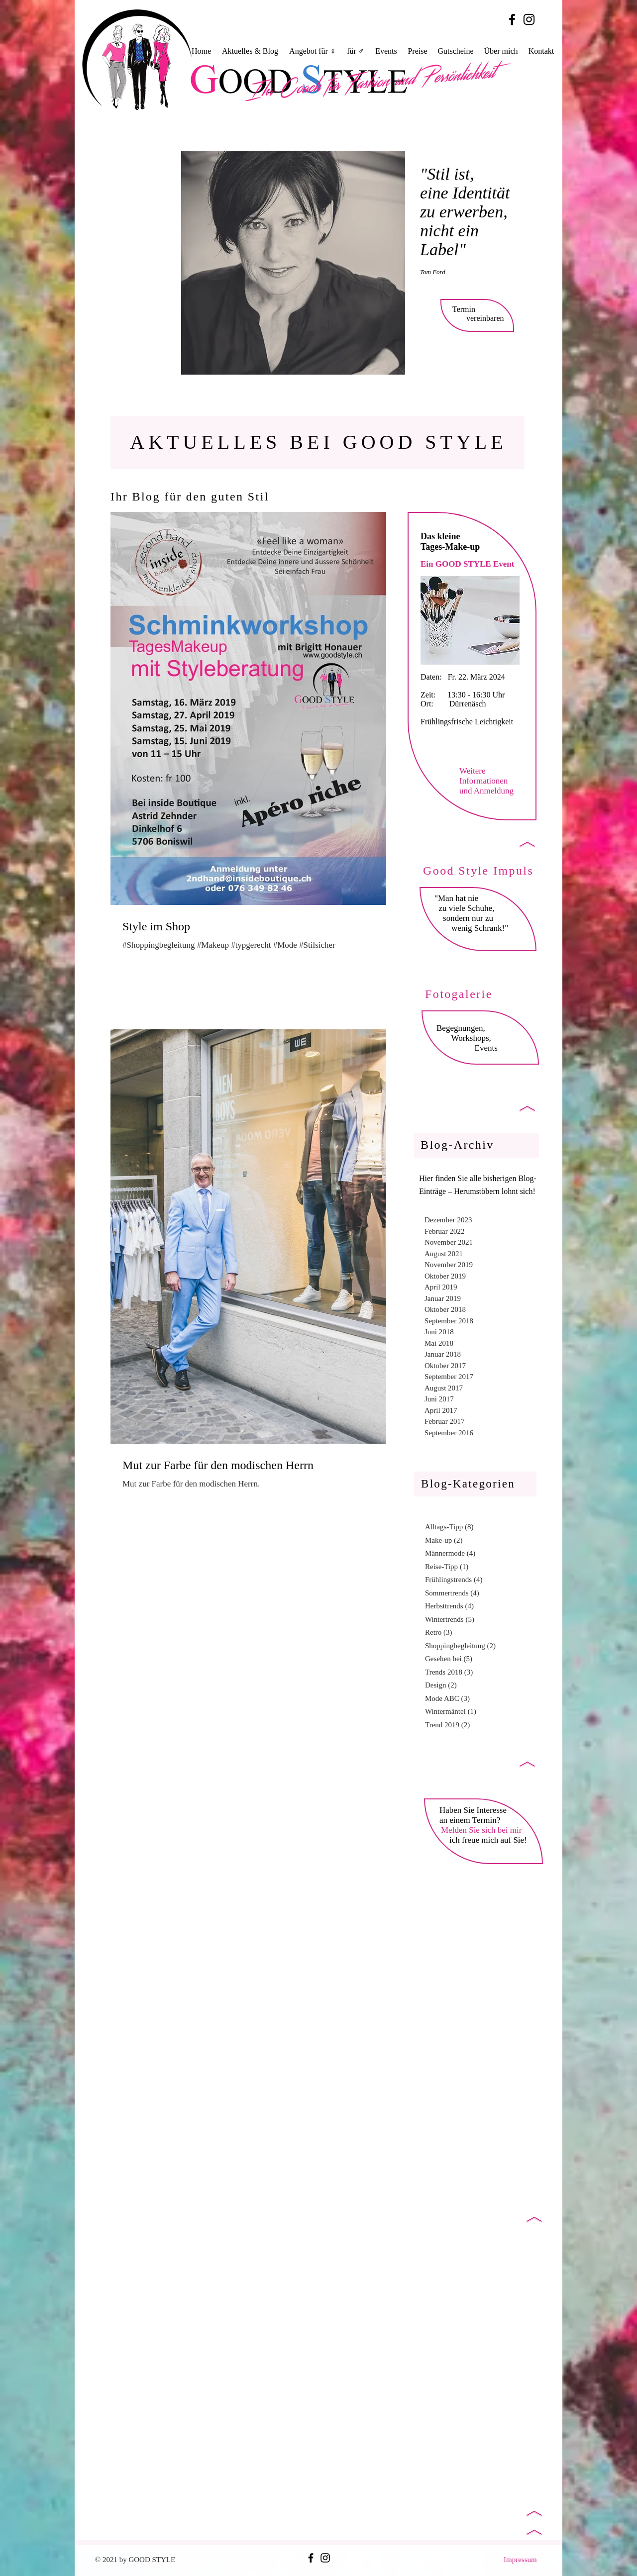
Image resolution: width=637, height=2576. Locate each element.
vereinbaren (485, 318)
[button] (312, 51)
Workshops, (470, 1038)
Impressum (520, 2560)
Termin (463, 309)
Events (484, 1048)
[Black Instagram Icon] (529, 19)
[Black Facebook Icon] (512, 19)
